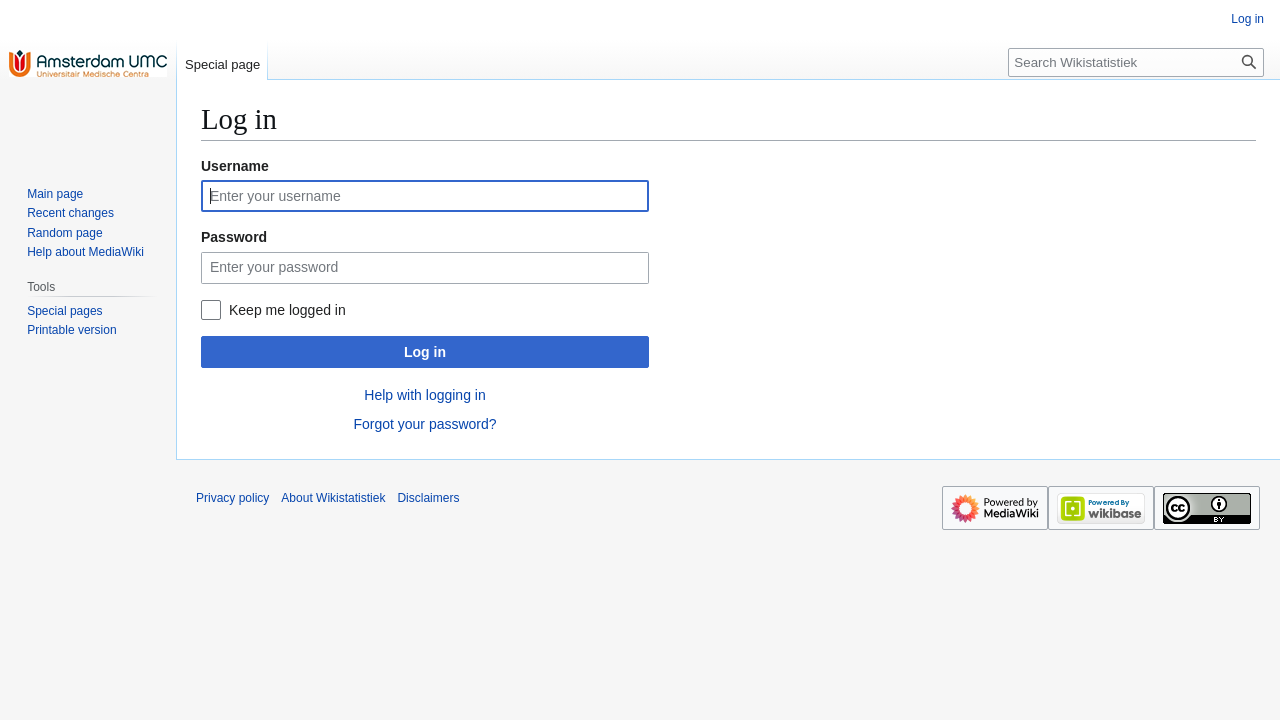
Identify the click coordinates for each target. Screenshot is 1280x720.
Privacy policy (232, 498)
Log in (425, 352)
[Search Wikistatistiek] (1136, 62)
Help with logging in (424, 395)
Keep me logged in (287, 310)
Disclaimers (428, 498)
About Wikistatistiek (333, 498)
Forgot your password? (424, 424)
